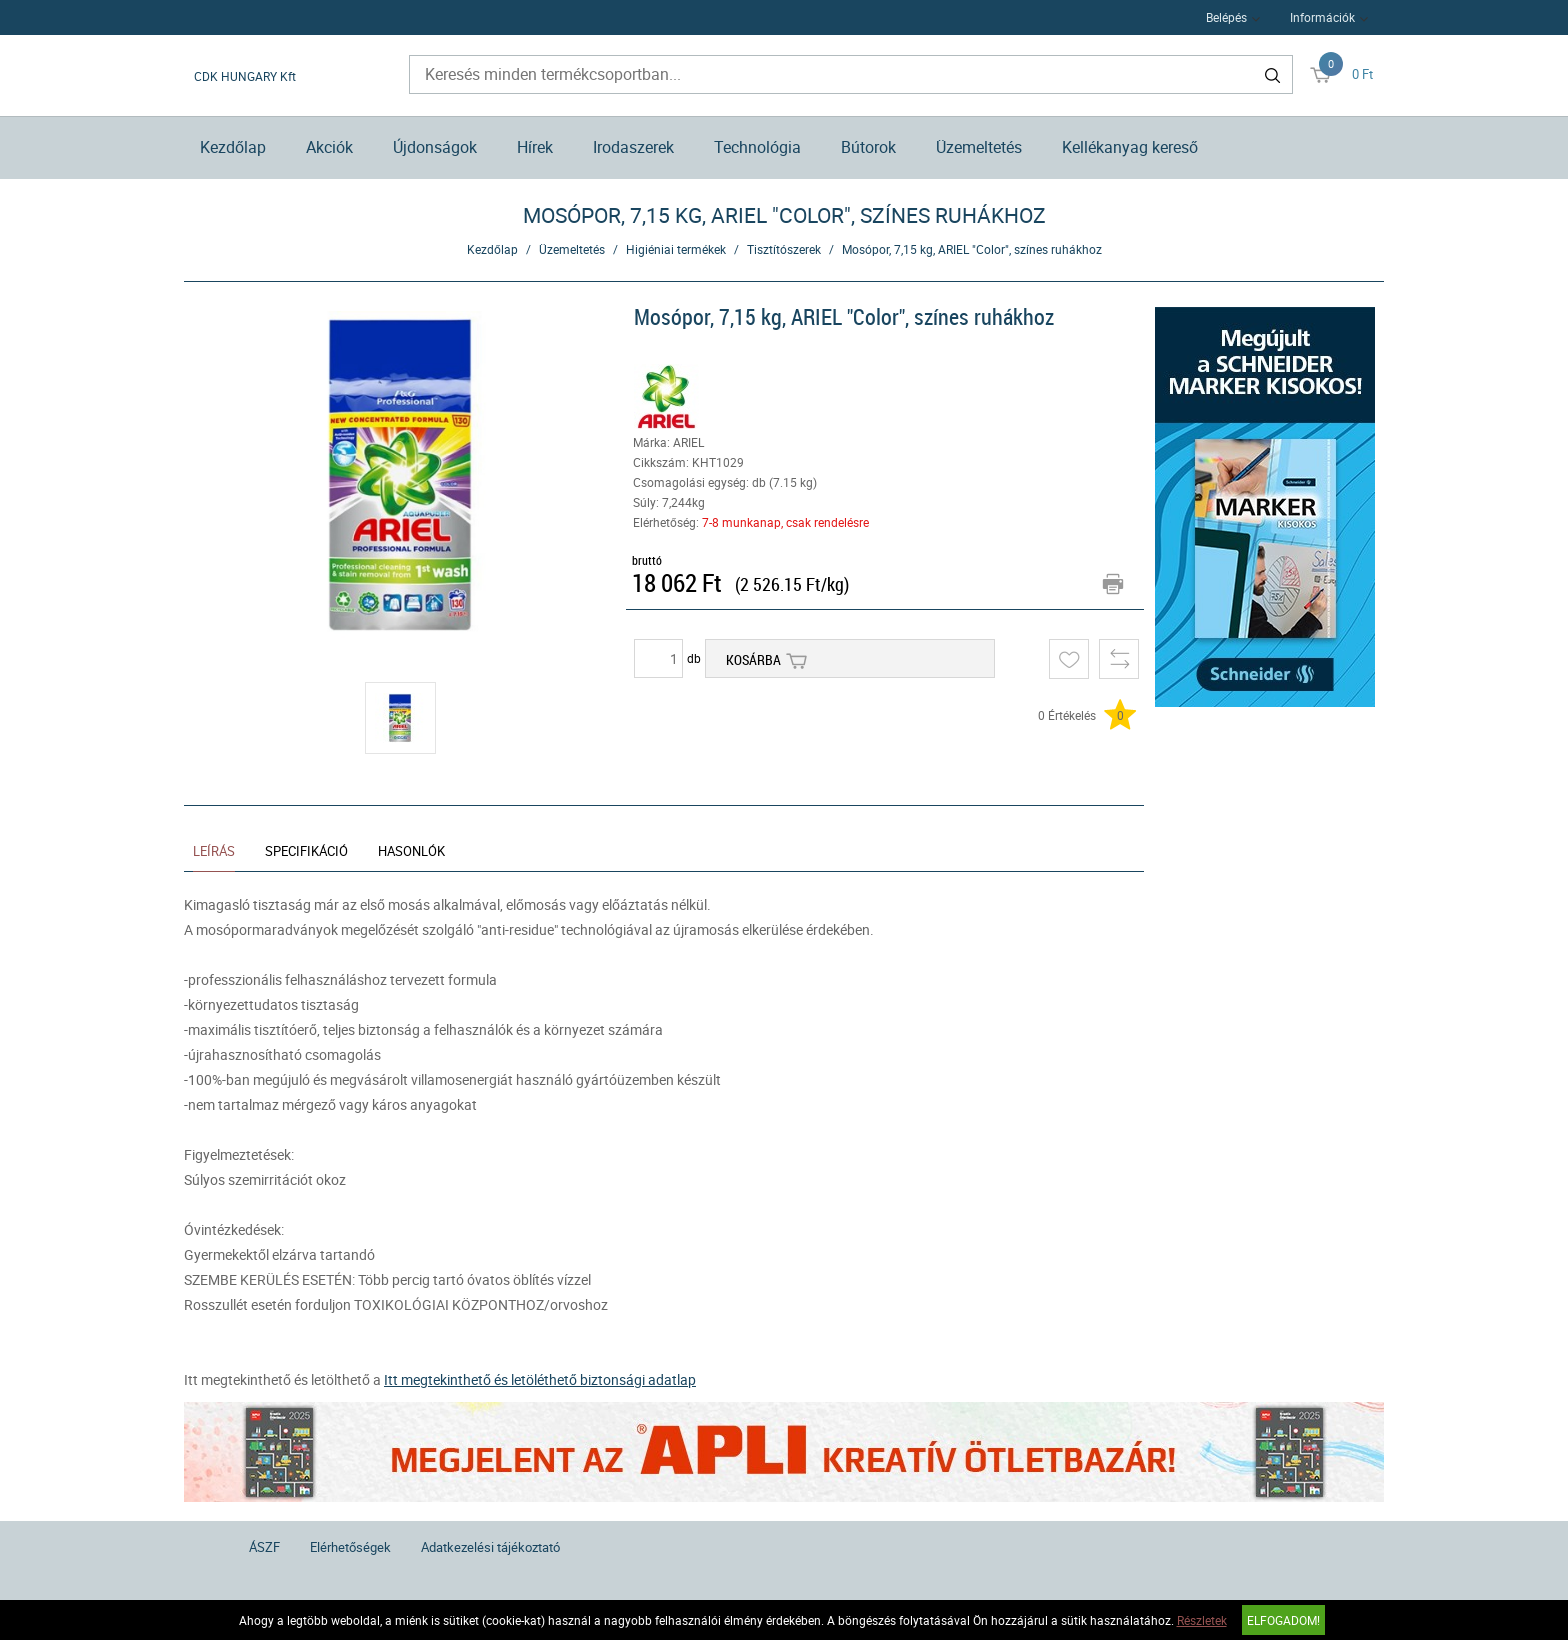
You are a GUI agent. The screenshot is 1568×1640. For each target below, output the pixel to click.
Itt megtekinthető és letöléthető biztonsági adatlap (540, 1379)
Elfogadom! (1283, 1620)
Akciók (329, 147)
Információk (1322, 17)
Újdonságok (435, 147)
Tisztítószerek (784, 249)
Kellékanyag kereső (1130, 147)
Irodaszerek (633, 147)
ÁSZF (264, 1547)
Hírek (535, 147)
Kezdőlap (233, 147)
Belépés (1226, 17)
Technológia (757, 147)
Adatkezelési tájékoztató (490, 1547)
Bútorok (868, 147)
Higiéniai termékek (676, 249)
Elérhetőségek (350, 1547)
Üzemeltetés (979, 147)
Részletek (1202, 1620)
